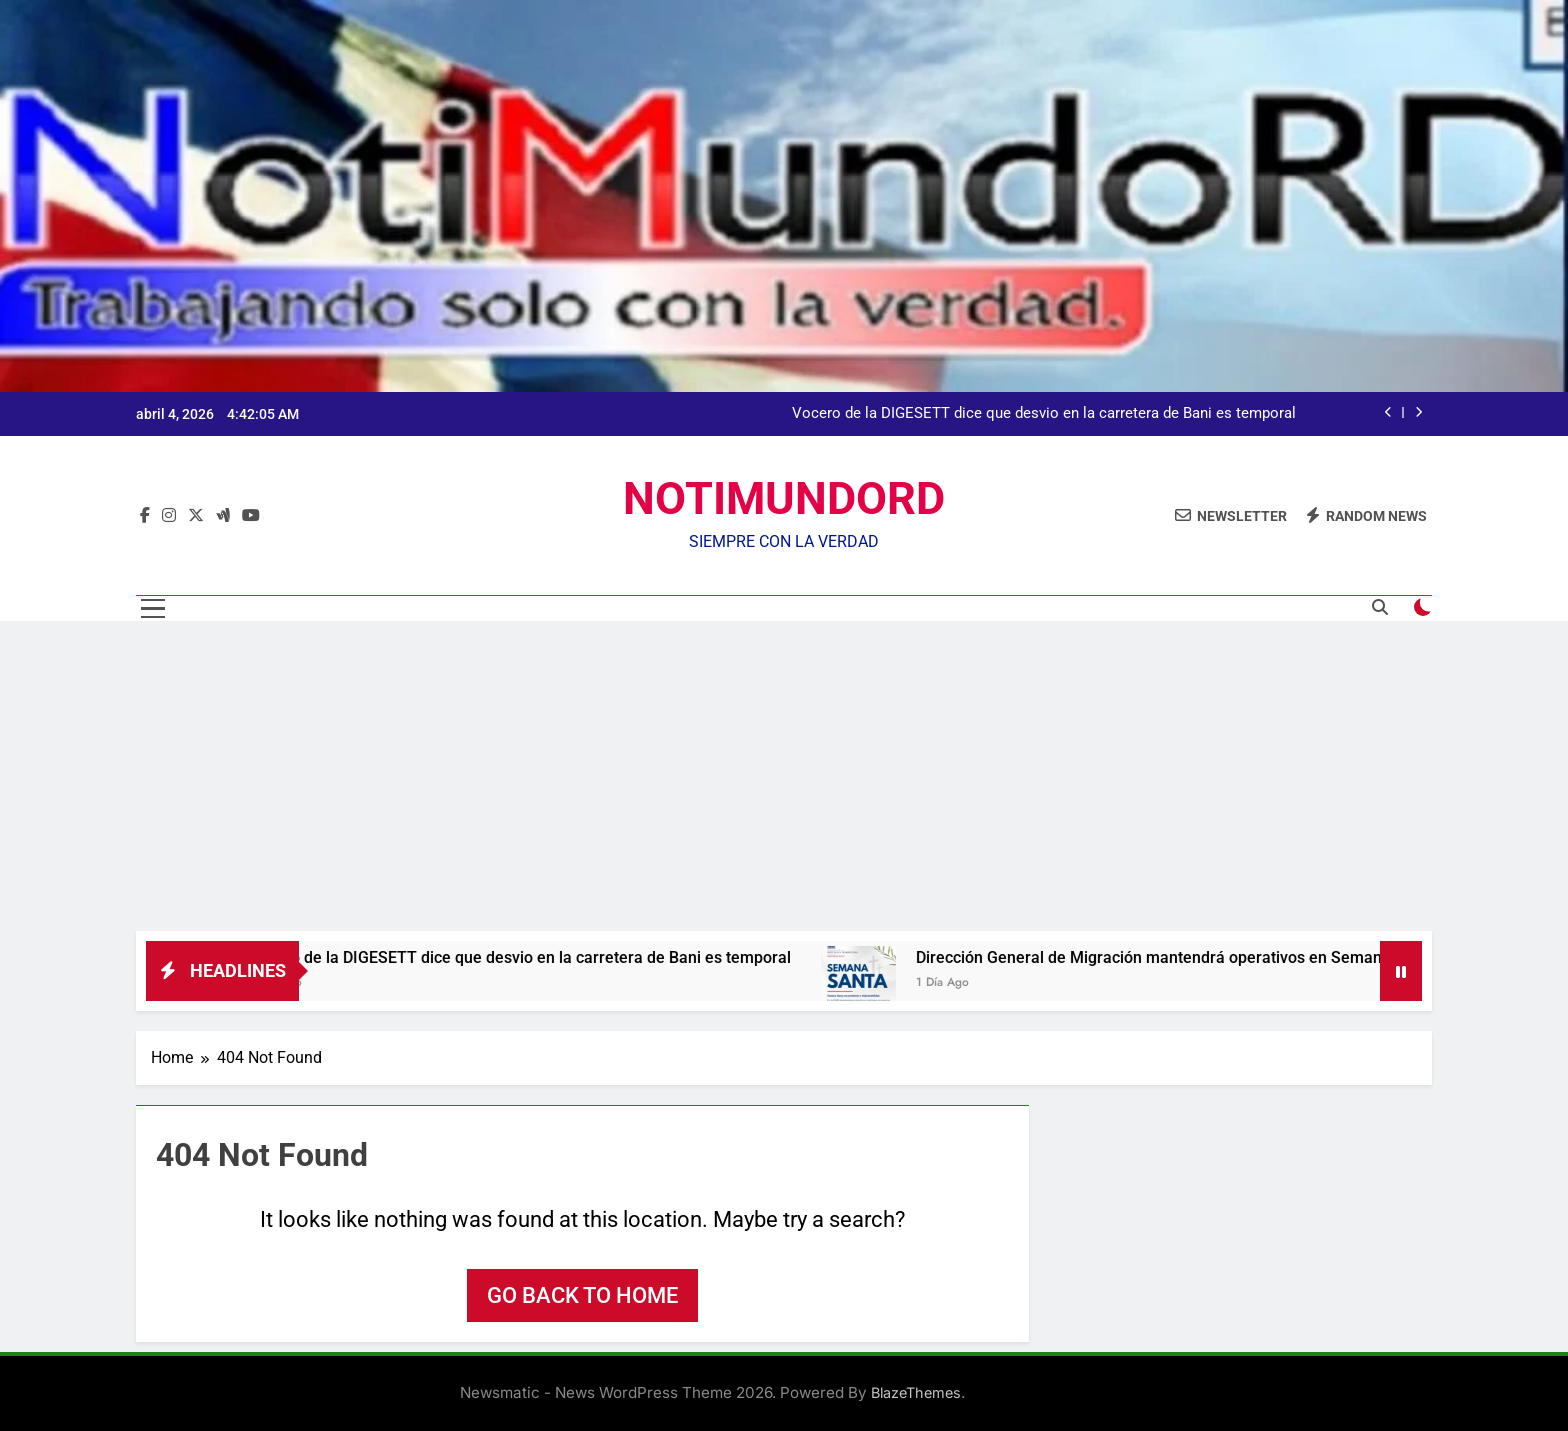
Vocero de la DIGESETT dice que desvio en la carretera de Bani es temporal (1044, 414)
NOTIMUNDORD (784, 498)
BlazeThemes (916, 1392)
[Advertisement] (784, 781)
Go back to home (582, 1295)
